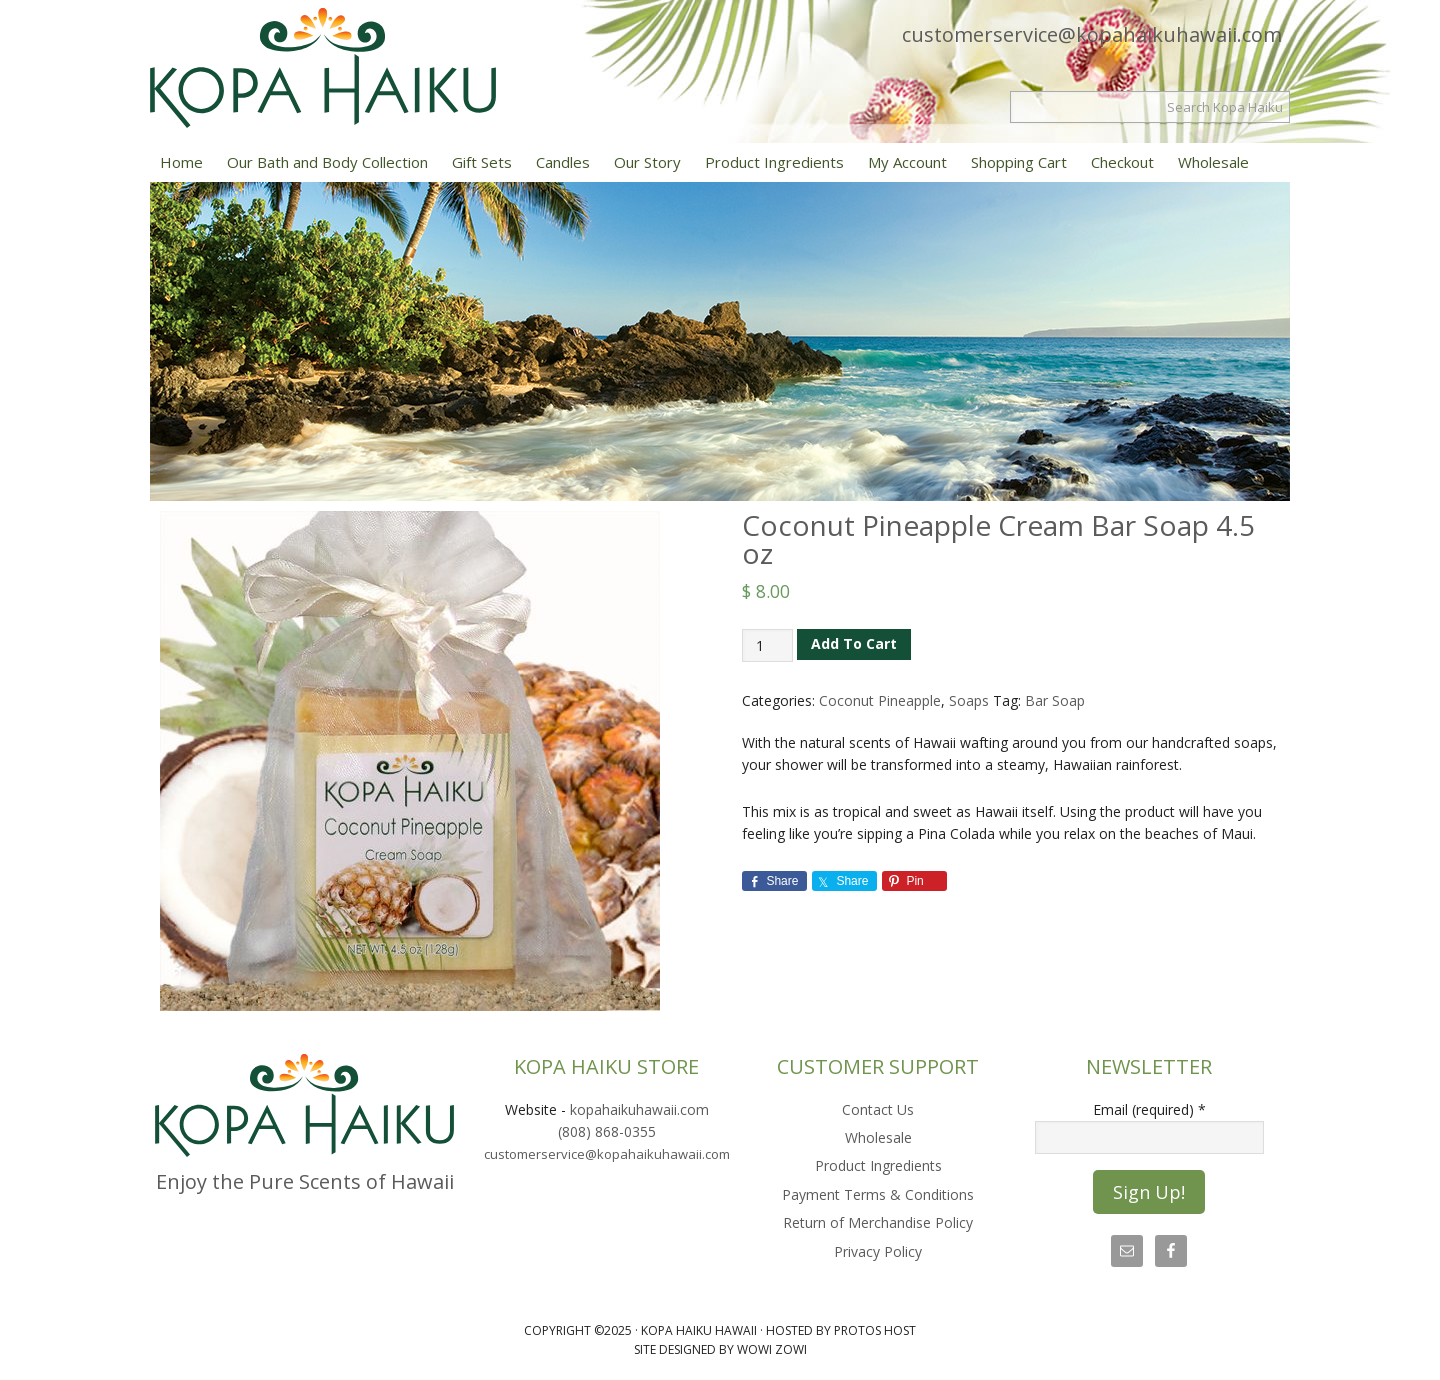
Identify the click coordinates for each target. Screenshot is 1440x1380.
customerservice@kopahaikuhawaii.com (1092, 34)
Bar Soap (1055, 700)
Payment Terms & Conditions (878, 1194)
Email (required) (1149, 1109)
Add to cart (854, 643)
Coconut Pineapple (880, 700)
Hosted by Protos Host (841, 1330)
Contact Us (878, 1109)
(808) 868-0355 (607, 1131)
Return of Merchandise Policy (878, 1222)
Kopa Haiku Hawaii (360, 68)
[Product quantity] (767, 645)
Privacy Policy (878, 1251)
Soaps (969, 700)
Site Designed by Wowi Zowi (720, 1349)
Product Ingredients (878, 1165)
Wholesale (878, 1137)
